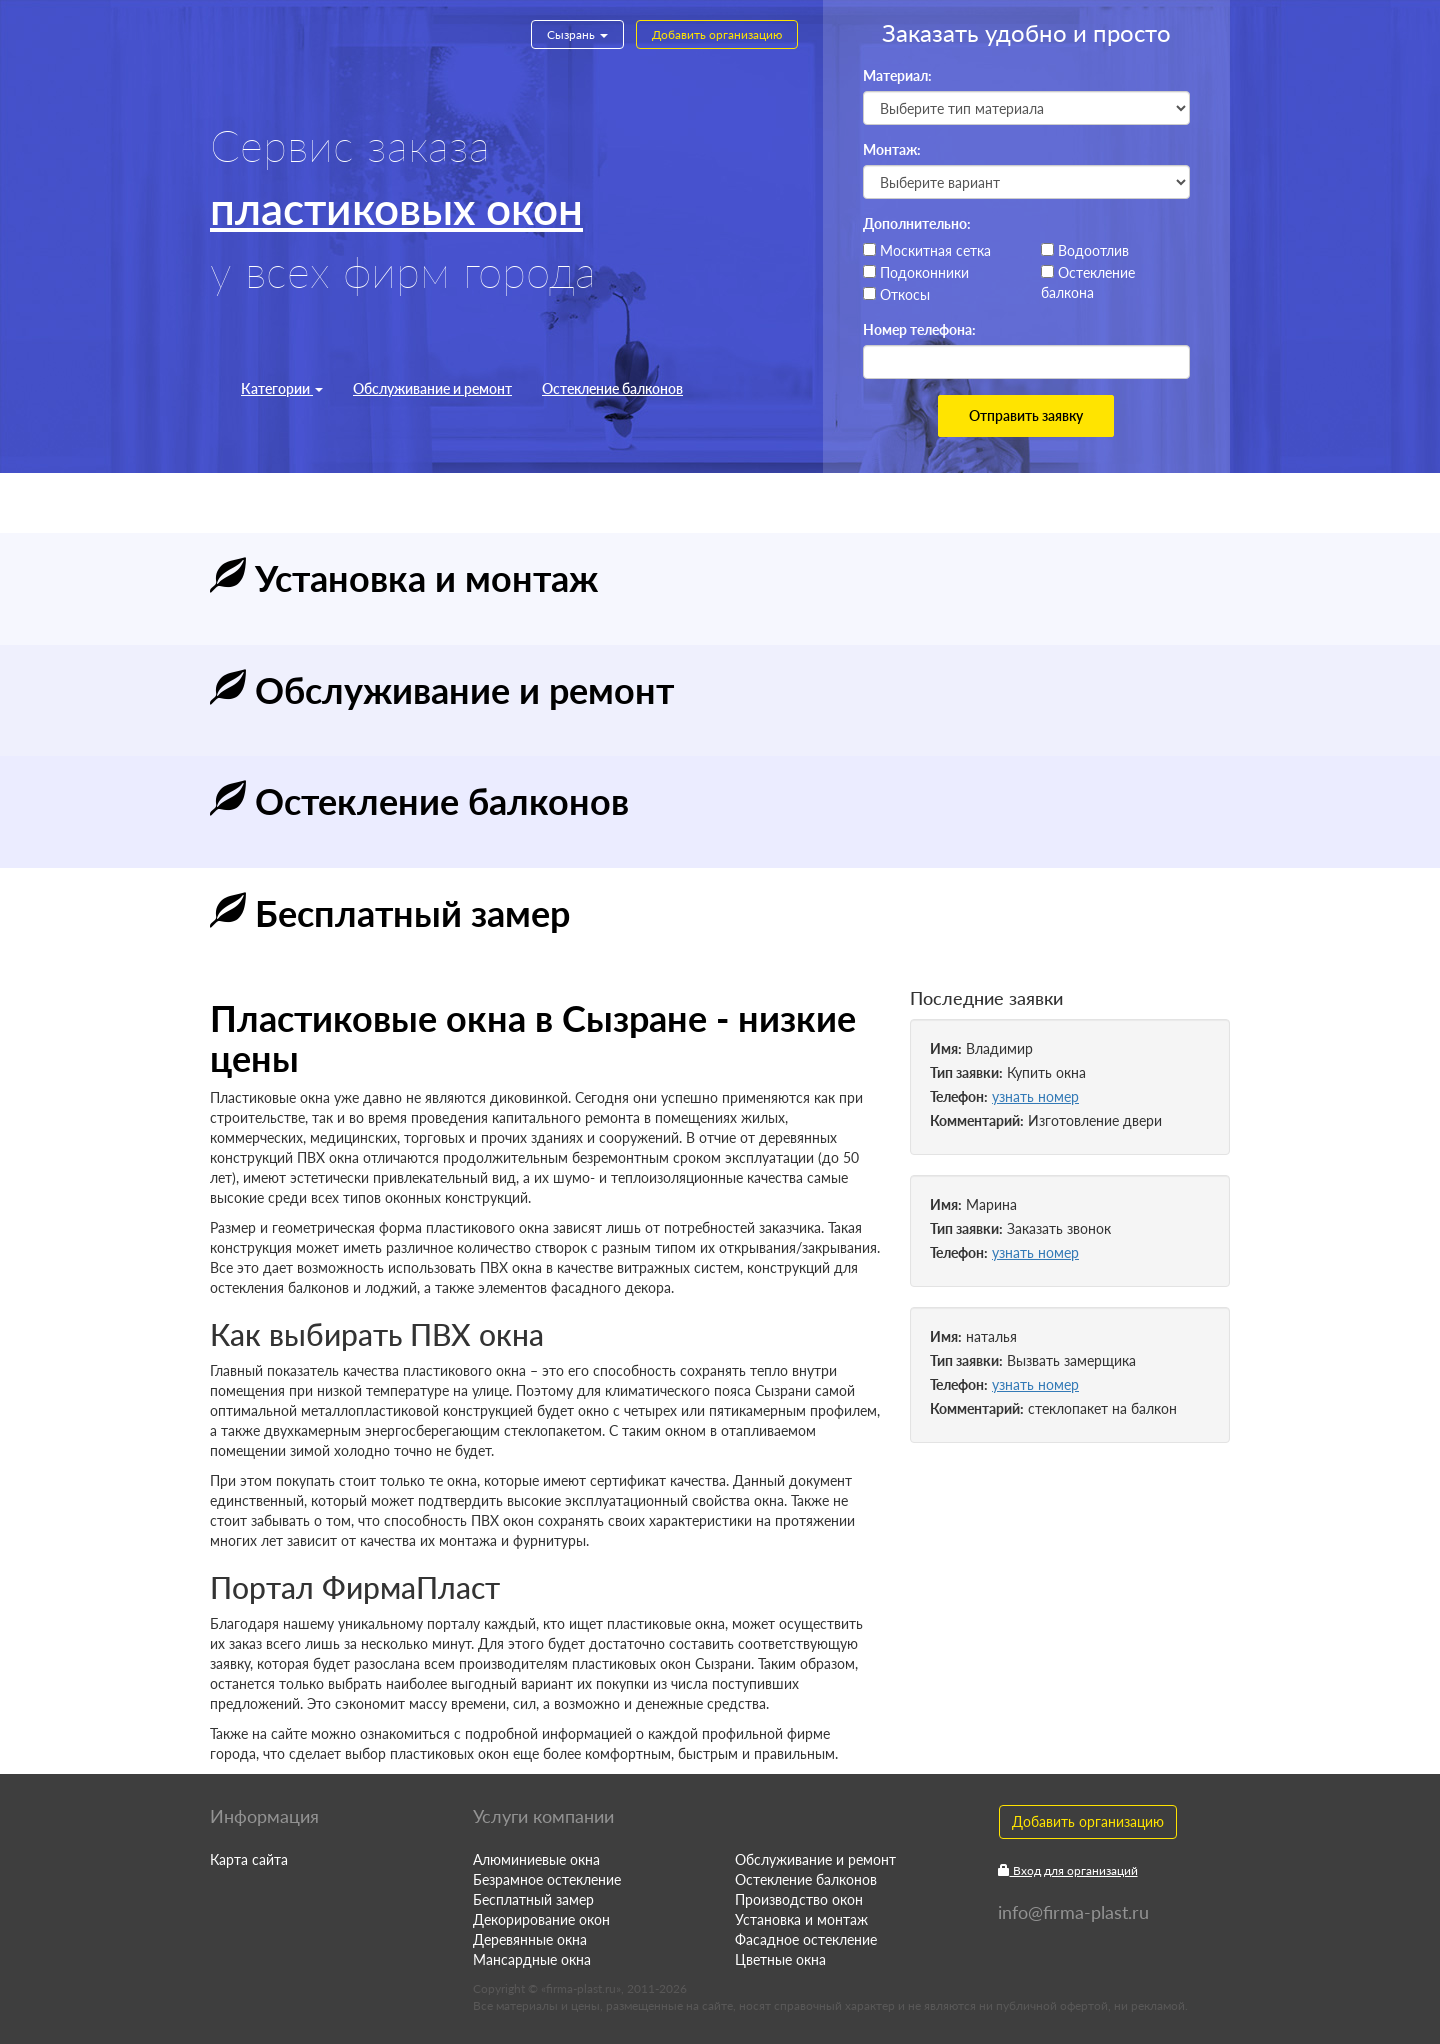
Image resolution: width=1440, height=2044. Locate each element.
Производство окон (799, 1899)
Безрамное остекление (547, 1879)
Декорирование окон (541, 1919)
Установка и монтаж (801, 1919)
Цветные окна (780, 1959)
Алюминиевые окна (536, 1859)
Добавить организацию (717, 34)
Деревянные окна (530, 1939)
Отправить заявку (1026, 415)
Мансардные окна (532, 1959)
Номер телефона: (919, 329)
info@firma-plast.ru (1073, 1912)
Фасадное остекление (806, 1939)
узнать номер (1035, 1096)
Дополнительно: (917, 223)
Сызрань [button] (577, 34)
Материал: (897, 75)
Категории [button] (282, 388)
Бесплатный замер (533, 1899)
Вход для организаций (1068, 1870)
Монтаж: (892, 149)
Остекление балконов (612, 388)
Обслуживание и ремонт (432, 388)
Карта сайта (249, 1859)
